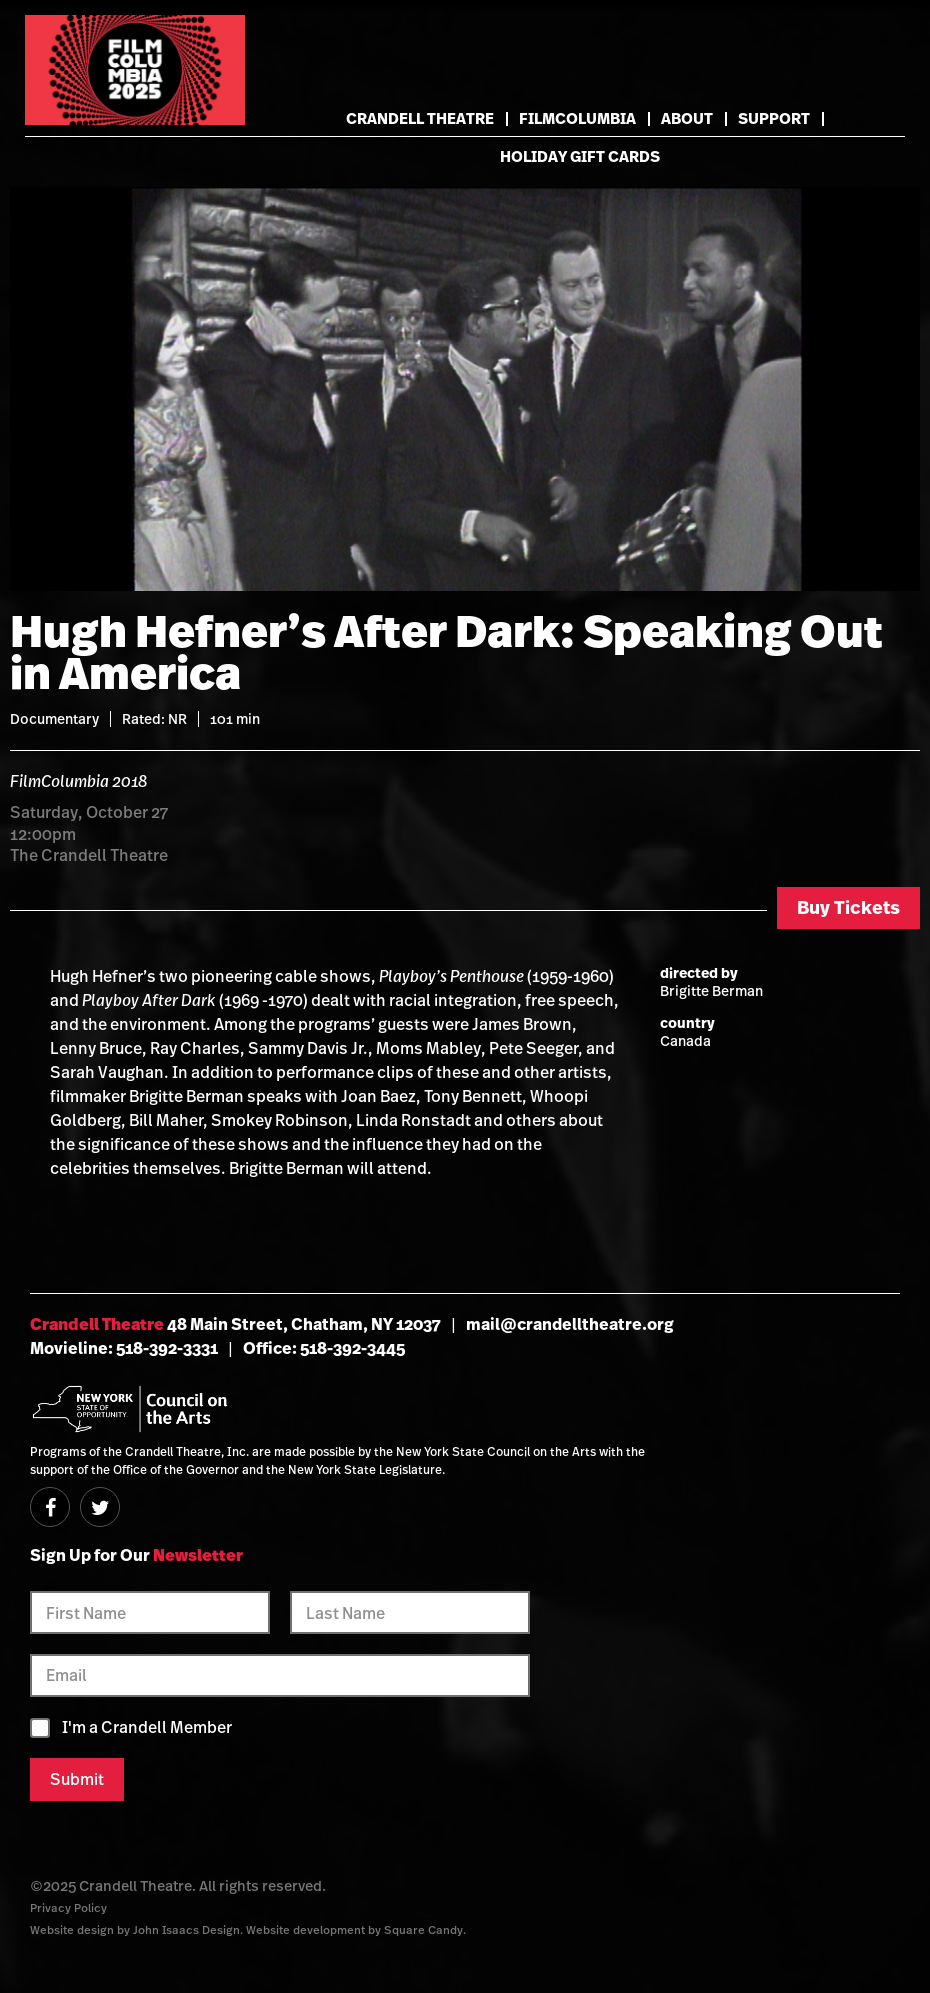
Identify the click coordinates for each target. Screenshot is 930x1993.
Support (774, 118)
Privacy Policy (68, 1907)
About (687, 118)
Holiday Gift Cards (580, 156)
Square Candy (423, 1929)
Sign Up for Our (136, 1555)
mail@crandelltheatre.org (570, 1324)
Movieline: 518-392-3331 (124, 1348)
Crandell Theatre (420, 118)
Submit (77, 1779)
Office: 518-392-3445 (324, 1348)
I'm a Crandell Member (147, 1727)
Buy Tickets (848, 907)
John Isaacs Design (186, 1929)
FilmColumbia (577, 118)
